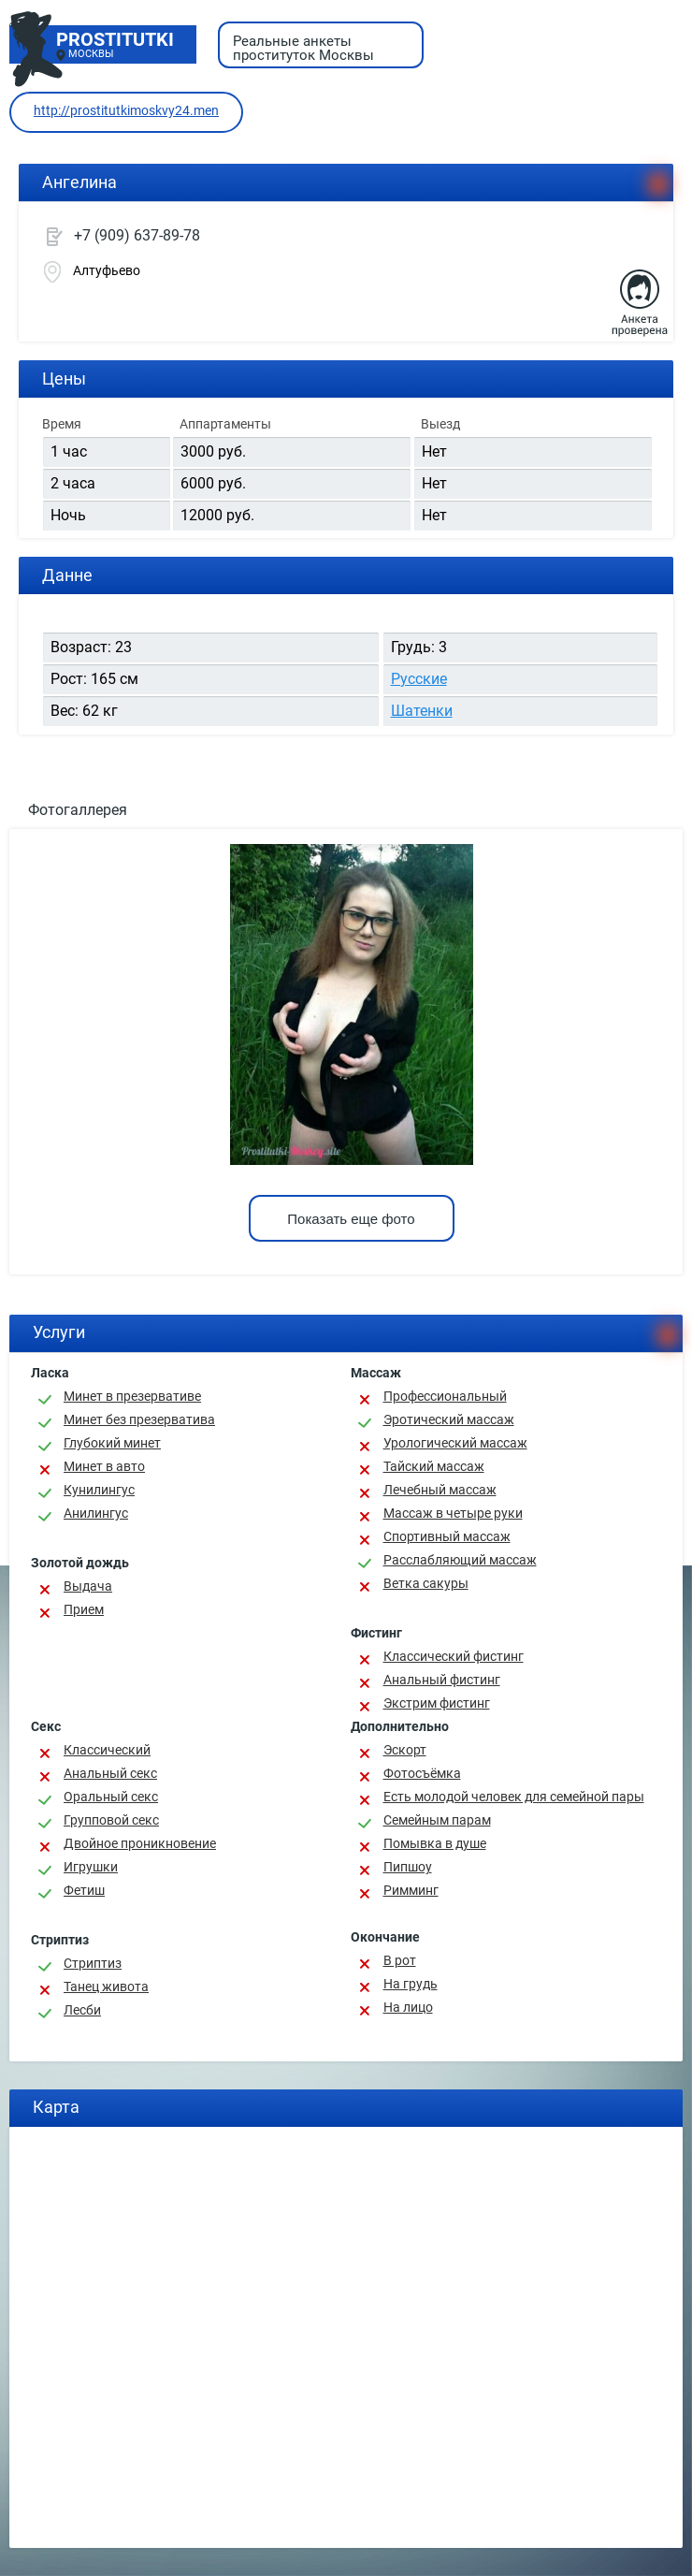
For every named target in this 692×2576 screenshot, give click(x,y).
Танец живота (106, 1986)
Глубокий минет (112, 1442)
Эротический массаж (448, 1419)
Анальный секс (110, 1773)
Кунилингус (99, 1489)
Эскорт (404, 1749)
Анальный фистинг (441, 1679)
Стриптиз (93, 1963)
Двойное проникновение (140, 1843)
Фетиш (84, 1890)
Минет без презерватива (139, 1419)
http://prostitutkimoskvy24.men (126, 110)
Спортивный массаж (447, 1536)
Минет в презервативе (132, 1396)
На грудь (410, 1983)
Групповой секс (111, 1819)
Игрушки (91, 1866)
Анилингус (96, 1513)
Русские (419, 679)
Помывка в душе (434, 1843)
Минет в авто (104, 1466)
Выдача (88, 1586)
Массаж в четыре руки (453, 1513)
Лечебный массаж (440, 1489)
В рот (399, 1960)
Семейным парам (437, 1819)
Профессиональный (445, 1396)
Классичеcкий (107, 1749)
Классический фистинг (453, 1656)
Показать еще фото (350, 1219)
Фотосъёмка (422, 1773)
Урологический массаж (455, 1442)
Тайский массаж (433, 1466)
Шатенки (422, 711)
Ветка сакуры (426, 1583)
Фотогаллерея (77, 810)
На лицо (408, 2007)
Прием (84, 1609)
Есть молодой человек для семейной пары (513, 1796)
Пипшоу (407, 1866)
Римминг (411, 1890)
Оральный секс (111, 1796)
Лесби (82, 2009)
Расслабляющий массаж (460, 1559)
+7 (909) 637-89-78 (137, 235)
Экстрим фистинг (436, 1703)
